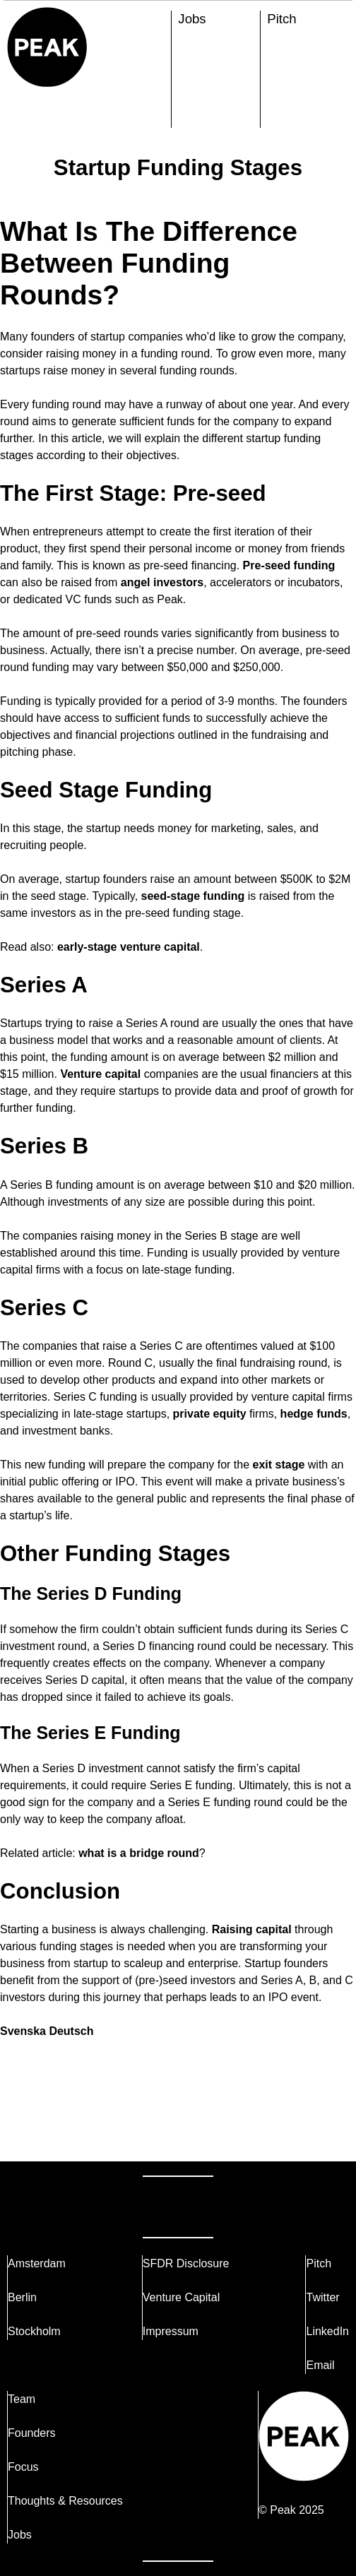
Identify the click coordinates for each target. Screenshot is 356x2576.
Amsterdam (37, 2263)
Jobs (192, 18)
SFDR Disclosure (186, 2263)
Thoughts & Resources (65, 2501)
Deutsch (71, 2031)
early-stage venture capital (128, 947)
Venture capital (100, 1074)
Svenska (23, 2031)
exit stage (279, 1465)
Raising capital (252, 1929)
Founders (32, 2433)
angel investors (162, 582)
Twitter (322, 2297)
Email (320, 2365)
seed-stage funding (193, 896)
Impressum (170, 2331)
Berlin (22, 2297)
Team (21, 2399)
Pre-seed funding (289, 565)
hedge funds (314, 1414)
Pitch (281, 18)
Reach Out (62, 2206)
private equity (210, 1414)
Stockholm (34, 2331)
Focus (23, 2467)
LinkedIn (327, 2331)
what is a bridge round (138, 1853)
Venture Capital (181, 2297)
